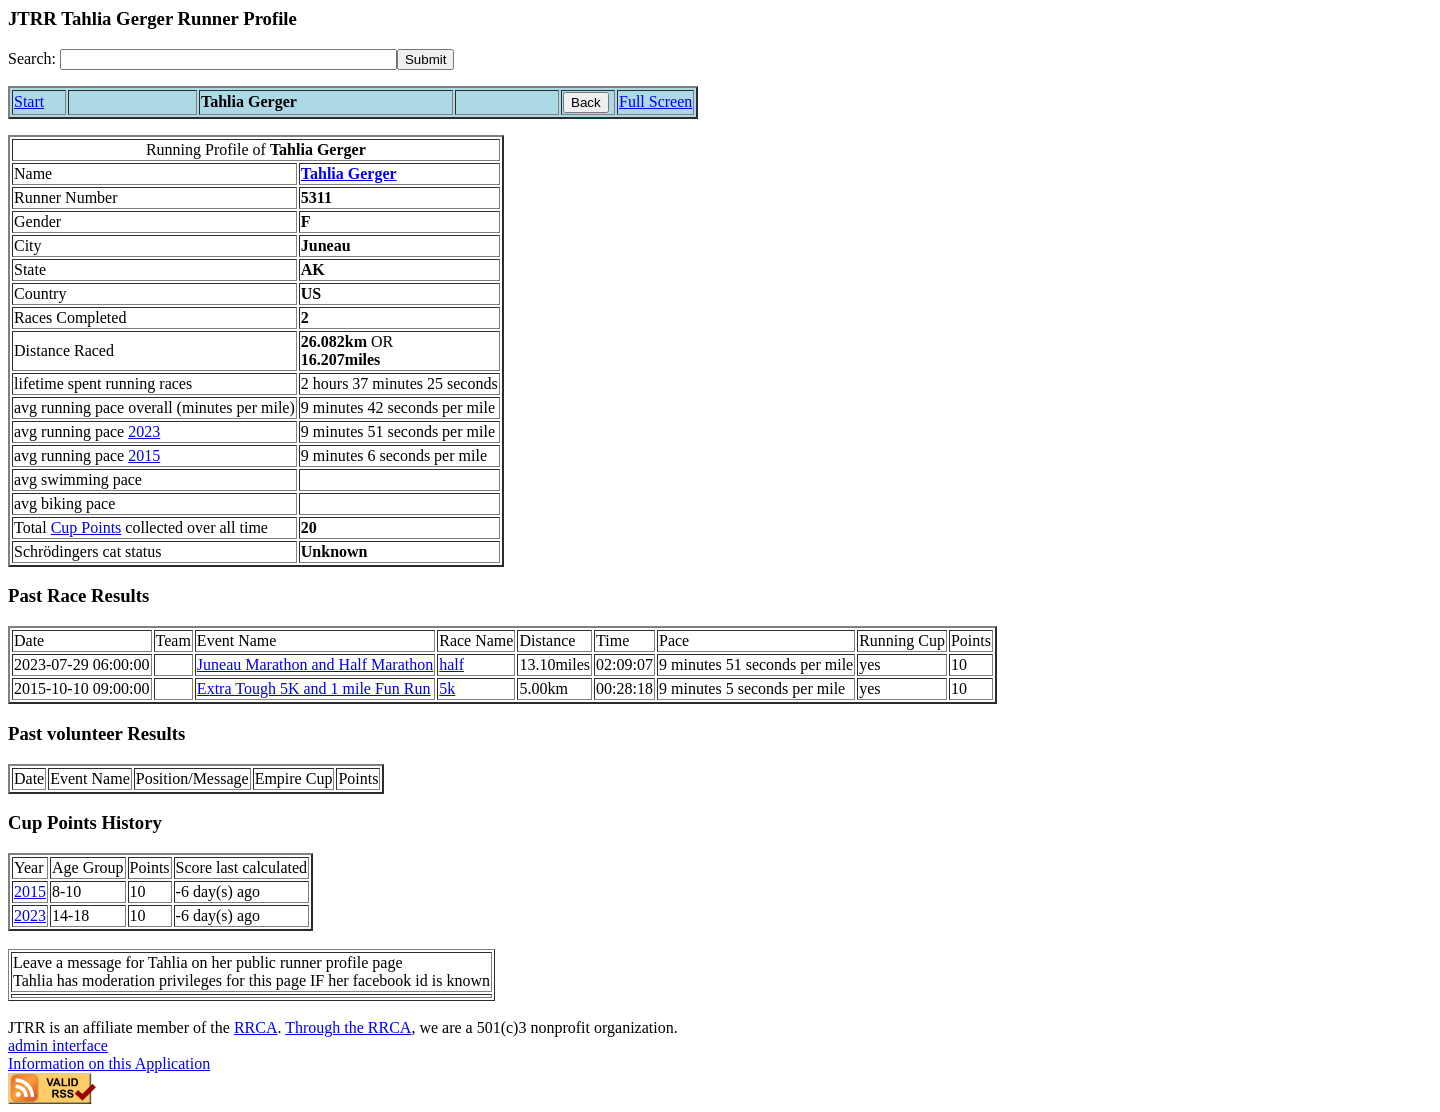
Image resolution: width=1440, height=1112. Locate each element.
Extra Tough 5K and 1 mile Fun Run (314, 688)
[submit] (425, 59)
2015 (144, 455)
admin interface (58, 1045)
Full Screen (655, 101)
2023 (144, 431)
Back (586, 102)
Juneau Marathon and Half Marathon (315, 664)
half (451, 664)
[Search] (228, 59)
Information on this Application (109, 1063)
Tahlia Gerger (349, 173)
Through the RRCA (348, 1027)
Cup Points (86, 527)
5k (447, 688)
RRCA (256, 1027)
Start (29, 101)
